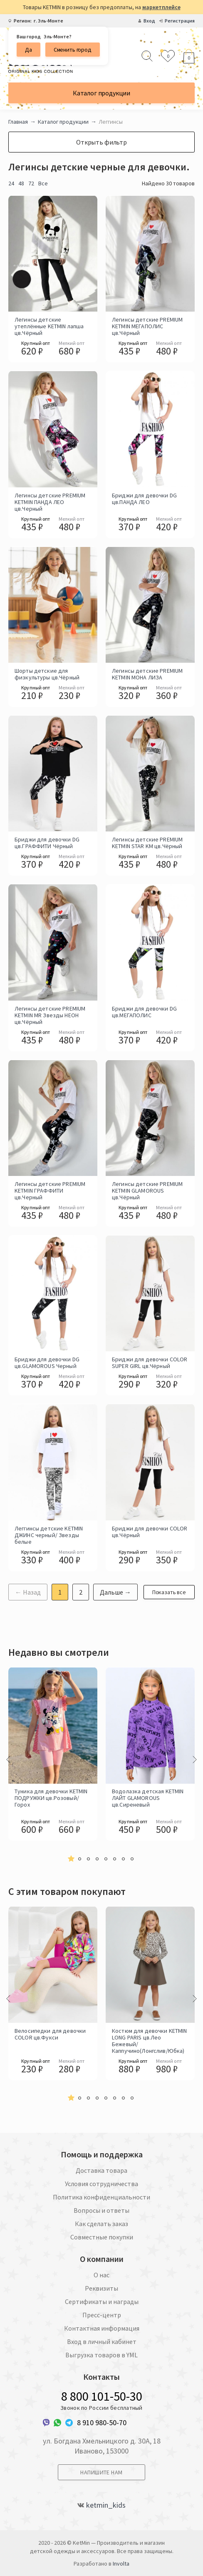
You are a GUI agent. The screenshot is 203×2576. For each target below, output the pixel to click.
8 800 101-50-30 (101, 2396)
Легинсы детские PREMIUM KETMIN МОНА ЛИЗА (147, 674)
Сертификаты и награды (102, 2301)
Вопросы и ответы (101, 2210)
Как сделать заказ (101, 2223)
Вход (149, 20)
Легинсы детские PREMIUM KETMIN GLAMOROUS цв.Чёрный (147, 1190)
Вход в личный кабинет (101, 2341)
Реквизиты (101, 2288)
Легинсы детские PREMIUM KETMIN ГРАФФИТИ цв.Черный (50, 1190)
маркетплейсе (161, 7)
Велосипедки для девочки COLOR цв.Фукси (50, 2034)
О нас (101, 2275)
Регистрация (180, 20)
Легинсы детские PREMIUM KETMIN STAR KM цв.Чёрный (147, 843)
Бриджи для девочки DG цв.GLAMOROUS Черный (47, 1362)
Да (28, 49)
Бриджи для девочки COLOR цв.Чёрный (149, 1532)
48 (21, 183)
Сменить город (73, 49)
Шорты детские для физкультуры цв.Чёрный (47, 674)
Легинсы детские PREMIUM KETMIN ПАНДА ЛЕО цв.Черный (50, 502)
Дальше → (115, 1592)
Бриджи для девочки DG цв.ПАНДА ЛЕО (144, 499)
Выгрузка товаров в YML (101, 2355)
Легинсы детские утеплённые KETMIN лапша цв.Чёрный (49, 326)
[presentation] (8, 1759)
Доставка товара (101, 2170)
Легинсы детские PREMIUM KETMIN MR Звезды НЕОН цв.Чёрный (50, 1015)
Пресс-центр (101, 2315)
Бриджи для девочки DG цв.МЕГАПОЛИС (144, 1012)
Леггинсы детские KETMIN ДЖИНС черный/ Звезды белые (49, 1535)
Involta (121, 2563)
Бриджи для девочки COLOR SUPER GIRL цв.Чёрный (149, 1362)
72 (31, 183)
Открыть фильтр (101, 142)
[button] (70, 1858)
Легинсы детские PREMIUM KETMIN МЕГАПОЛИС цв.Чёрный (147, 326)
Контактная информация (101, 2328)
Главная (18, 121)
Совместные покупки (101, 2237)
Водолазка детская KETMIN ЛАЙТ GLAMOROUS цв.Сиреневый (147, 1797)
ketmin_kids (106, 2505)
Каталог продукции (101, 93)
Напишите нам (101, 2472)
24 (11, 183)
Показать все (169, 1592)
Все (43, 183)
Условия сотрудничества (101, 2183)
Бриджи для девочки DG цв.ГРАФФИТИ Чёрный (47, 843)
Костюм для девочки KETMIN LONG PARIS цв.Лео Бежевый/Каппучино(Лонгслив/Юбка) (149, 2040)
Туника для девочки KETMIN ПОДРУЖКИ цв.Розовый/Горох (51, 1797)
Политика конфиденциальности (101, 2197)
